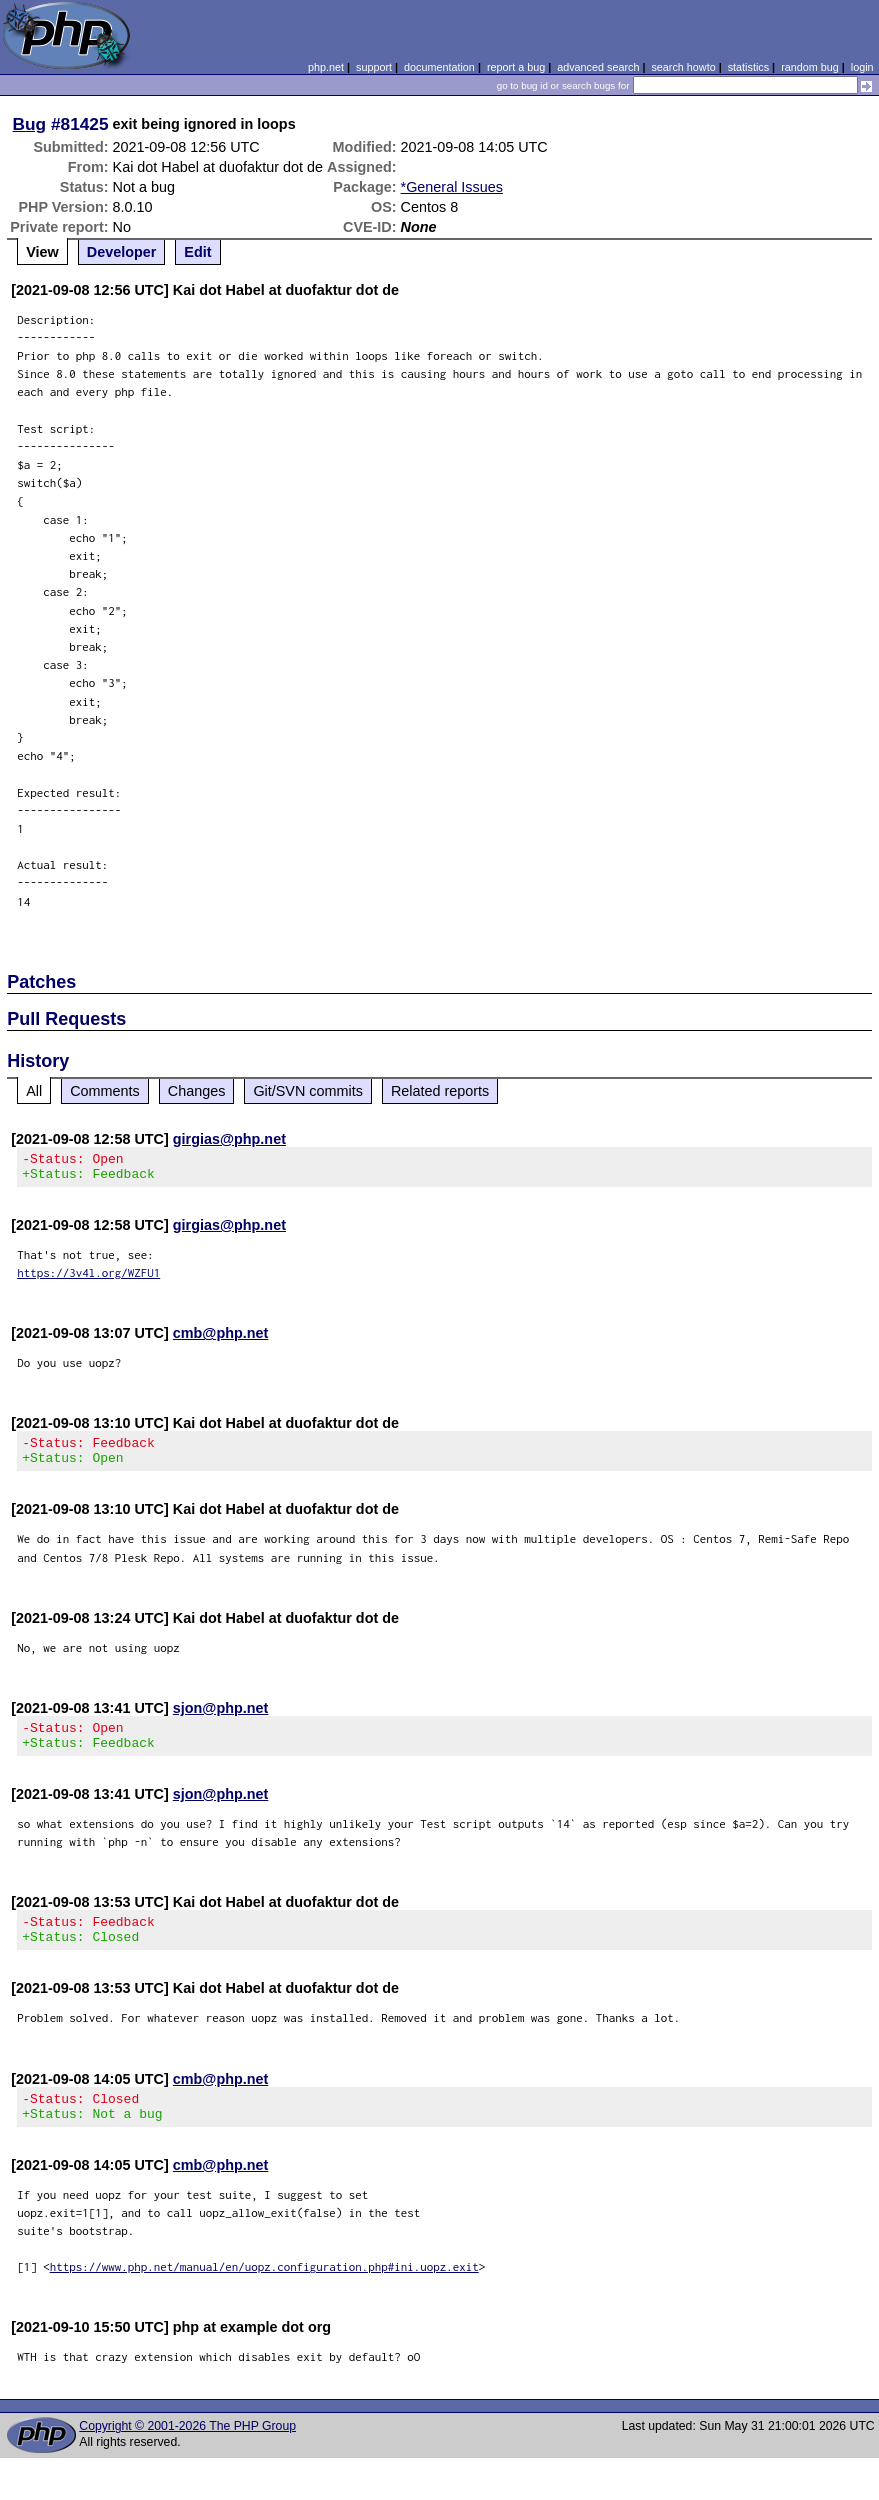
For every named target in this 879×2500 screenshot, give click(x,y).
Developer (122, 252)
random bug (810, 67)
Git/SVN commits (308, 1091)
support (374, 67)
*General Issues (452, 187)
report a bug (516, 67)
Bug (30, 124)
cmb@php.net (221, 1339)
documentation (439, 67)
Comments (105, 1091)
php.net (326, 67)
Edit (197, 252)
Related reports (440, 1091)
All (34, 1091)
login (862, 67)
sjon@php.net (221, 1720)
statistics (748, 67)
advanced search (598, 67)
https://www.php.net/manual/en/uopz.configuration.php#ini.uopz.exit (264, 2296)
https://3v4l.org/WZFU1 (88, 1278)
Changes (197, 1091)
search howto (683, 67)
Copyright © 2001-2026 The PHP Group (187, 2456)
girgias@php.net (229, 1139)
